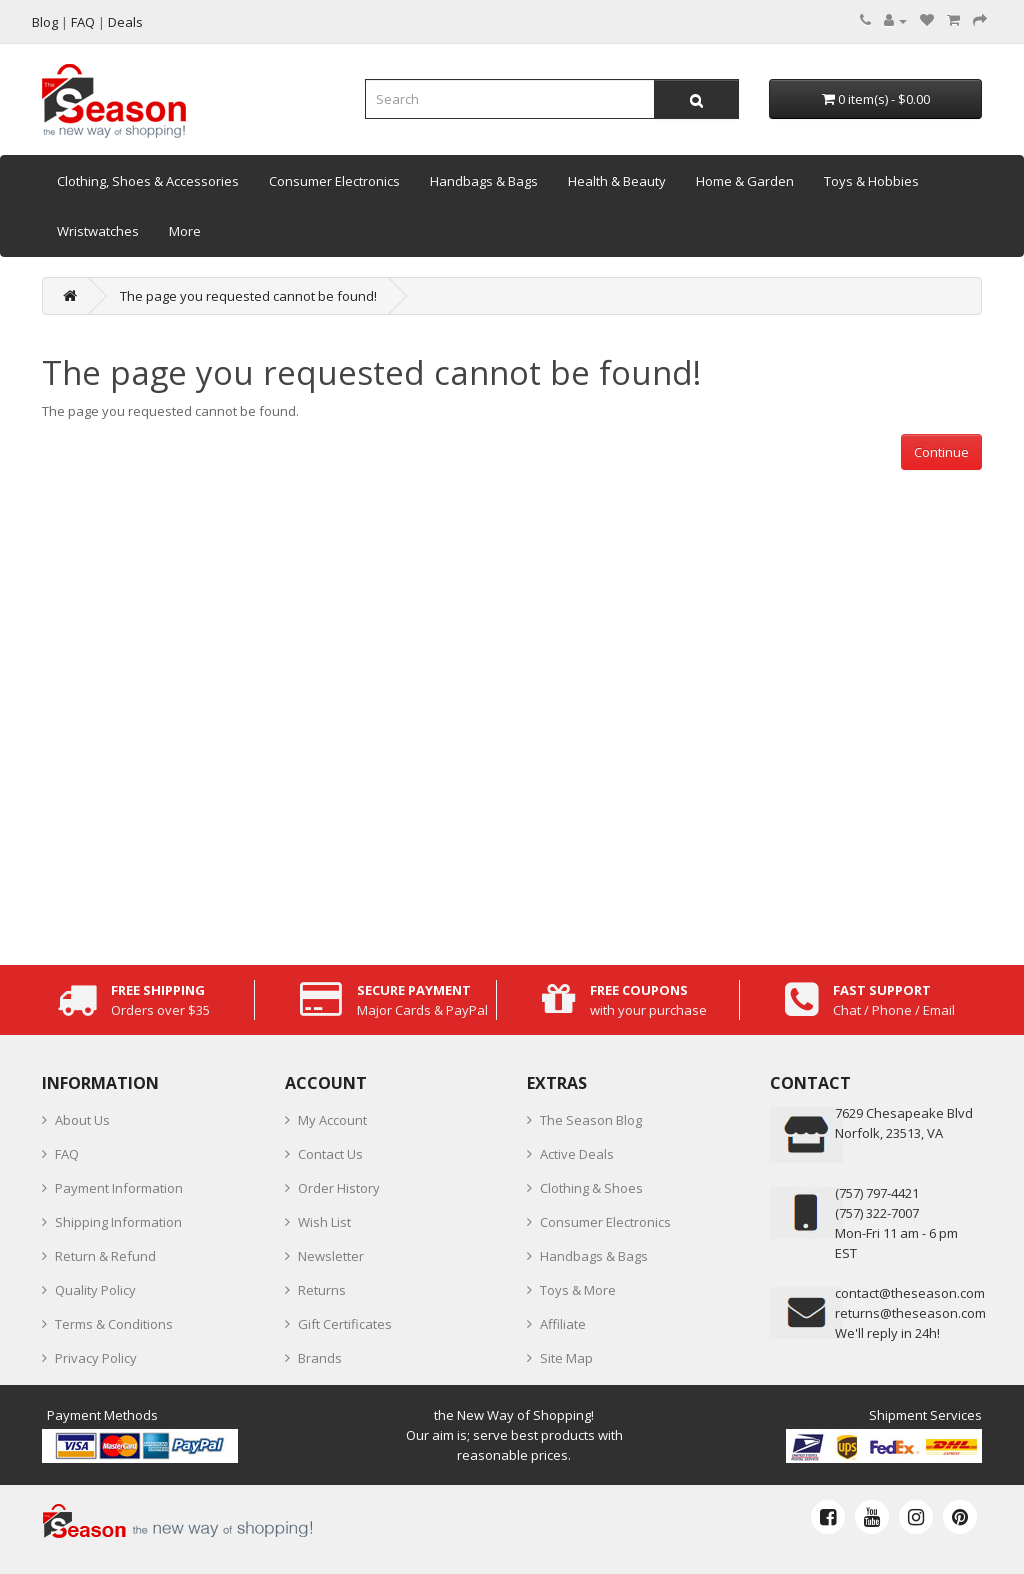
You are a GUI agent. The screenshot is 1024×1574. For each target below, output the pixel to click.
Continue (941, 452)
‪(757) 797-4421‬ (877, 1193)
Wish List (324, 1222)
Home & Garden (745, 181)
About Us (82, 1120)
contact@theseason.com (910, 1293)
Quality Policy (95, 1290)
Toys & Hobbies (871, 181)
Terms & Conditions (114, 1324)
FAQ (67, 1154)
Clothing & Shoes (591, 1188)
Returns (322, 1290)
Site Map (566, 1358)
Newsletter (331, 1256)
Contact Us (330, 1154)
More (185, 231)
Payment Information (119, 1188)
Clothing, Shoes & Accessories (148, 181)
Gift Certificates (345, 1324)
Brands (320, 1358)
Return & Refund (105, 1256)
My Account (332, 1120)
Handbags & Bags (484, 181)
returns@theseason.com (910, 1313)
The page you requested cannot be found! (248, 296)
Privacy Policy (96, 1358)
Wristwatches (98, 231)
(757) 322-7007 (877, 1213)
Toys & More (578, 1290)
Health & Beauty (617, 181)
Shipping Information (118, 1222)
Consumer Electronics (334, 181)
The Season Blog (591, 1120)
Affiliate (563, 1324)
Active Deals (577, 1154)
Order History (339, 1188)
